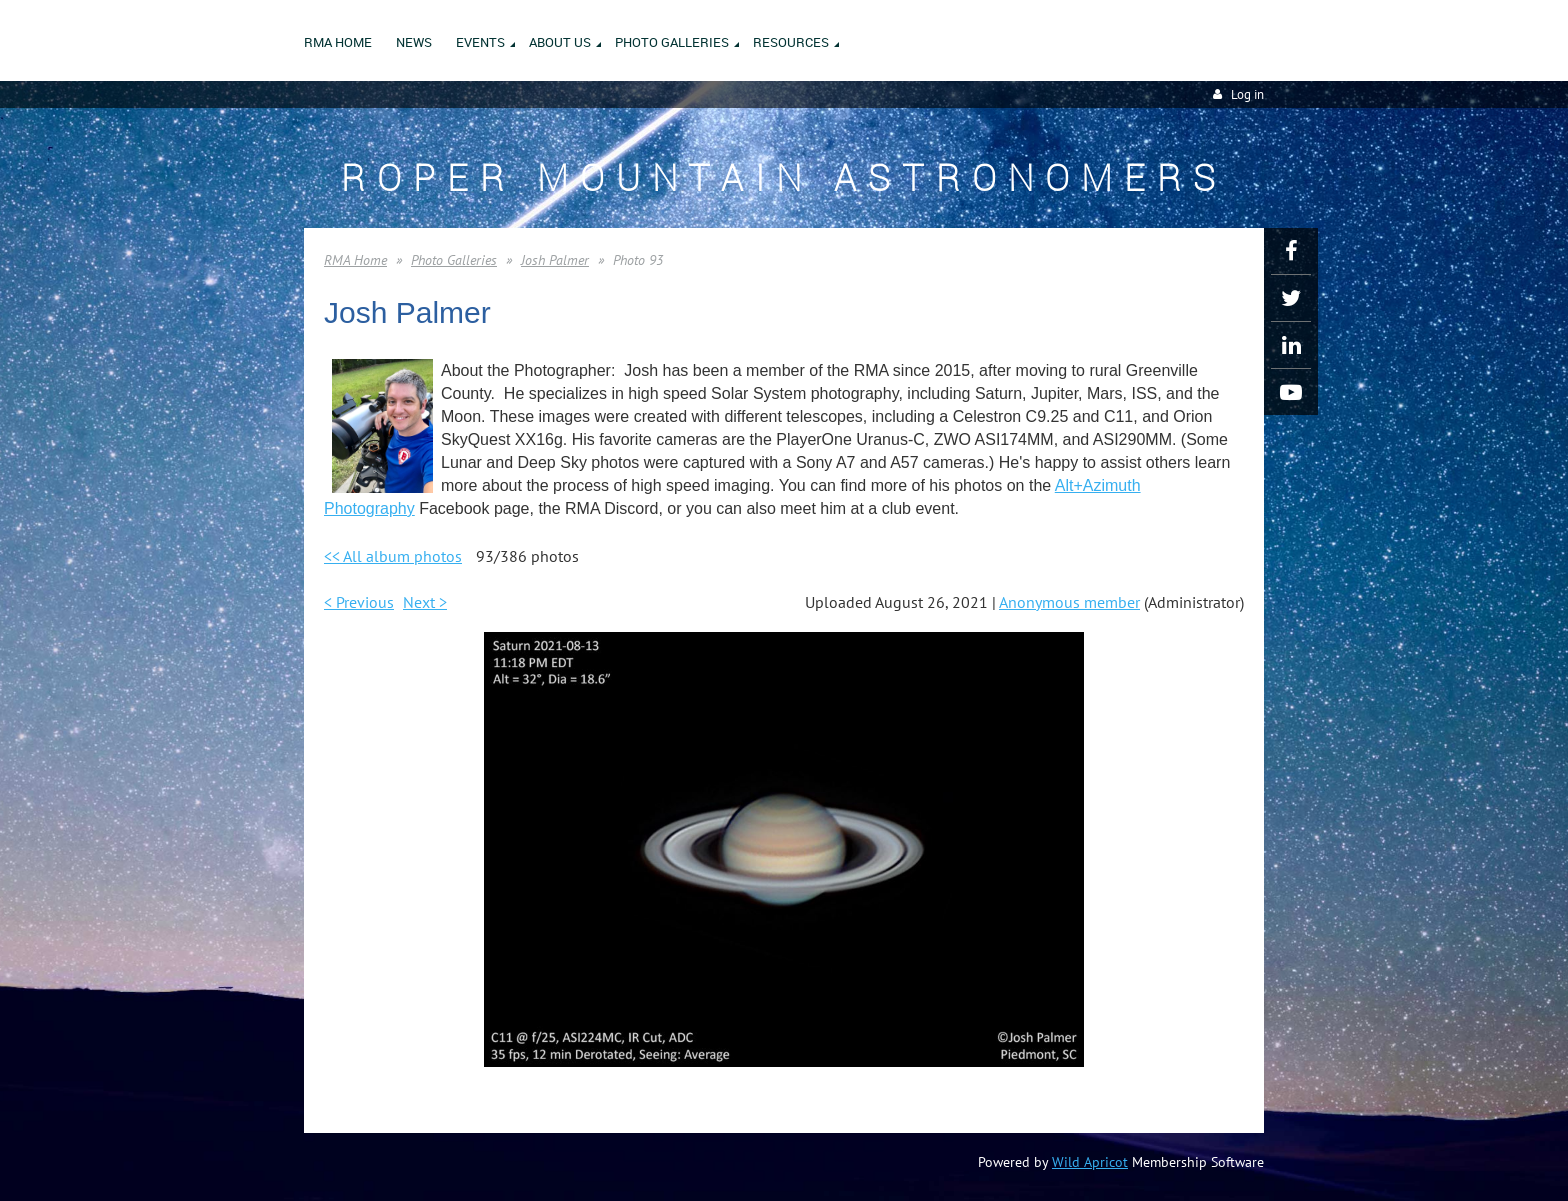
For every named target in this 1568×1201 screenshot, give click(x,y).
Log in (1247, 94)
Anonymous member (1069, 602)
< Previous (359, 602)
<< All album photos (393, 556)
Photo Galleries (454, 260)
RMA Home (355, 260)
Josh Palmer (555, 260)
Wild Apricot (1090, 1162)
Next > (425, 602)
